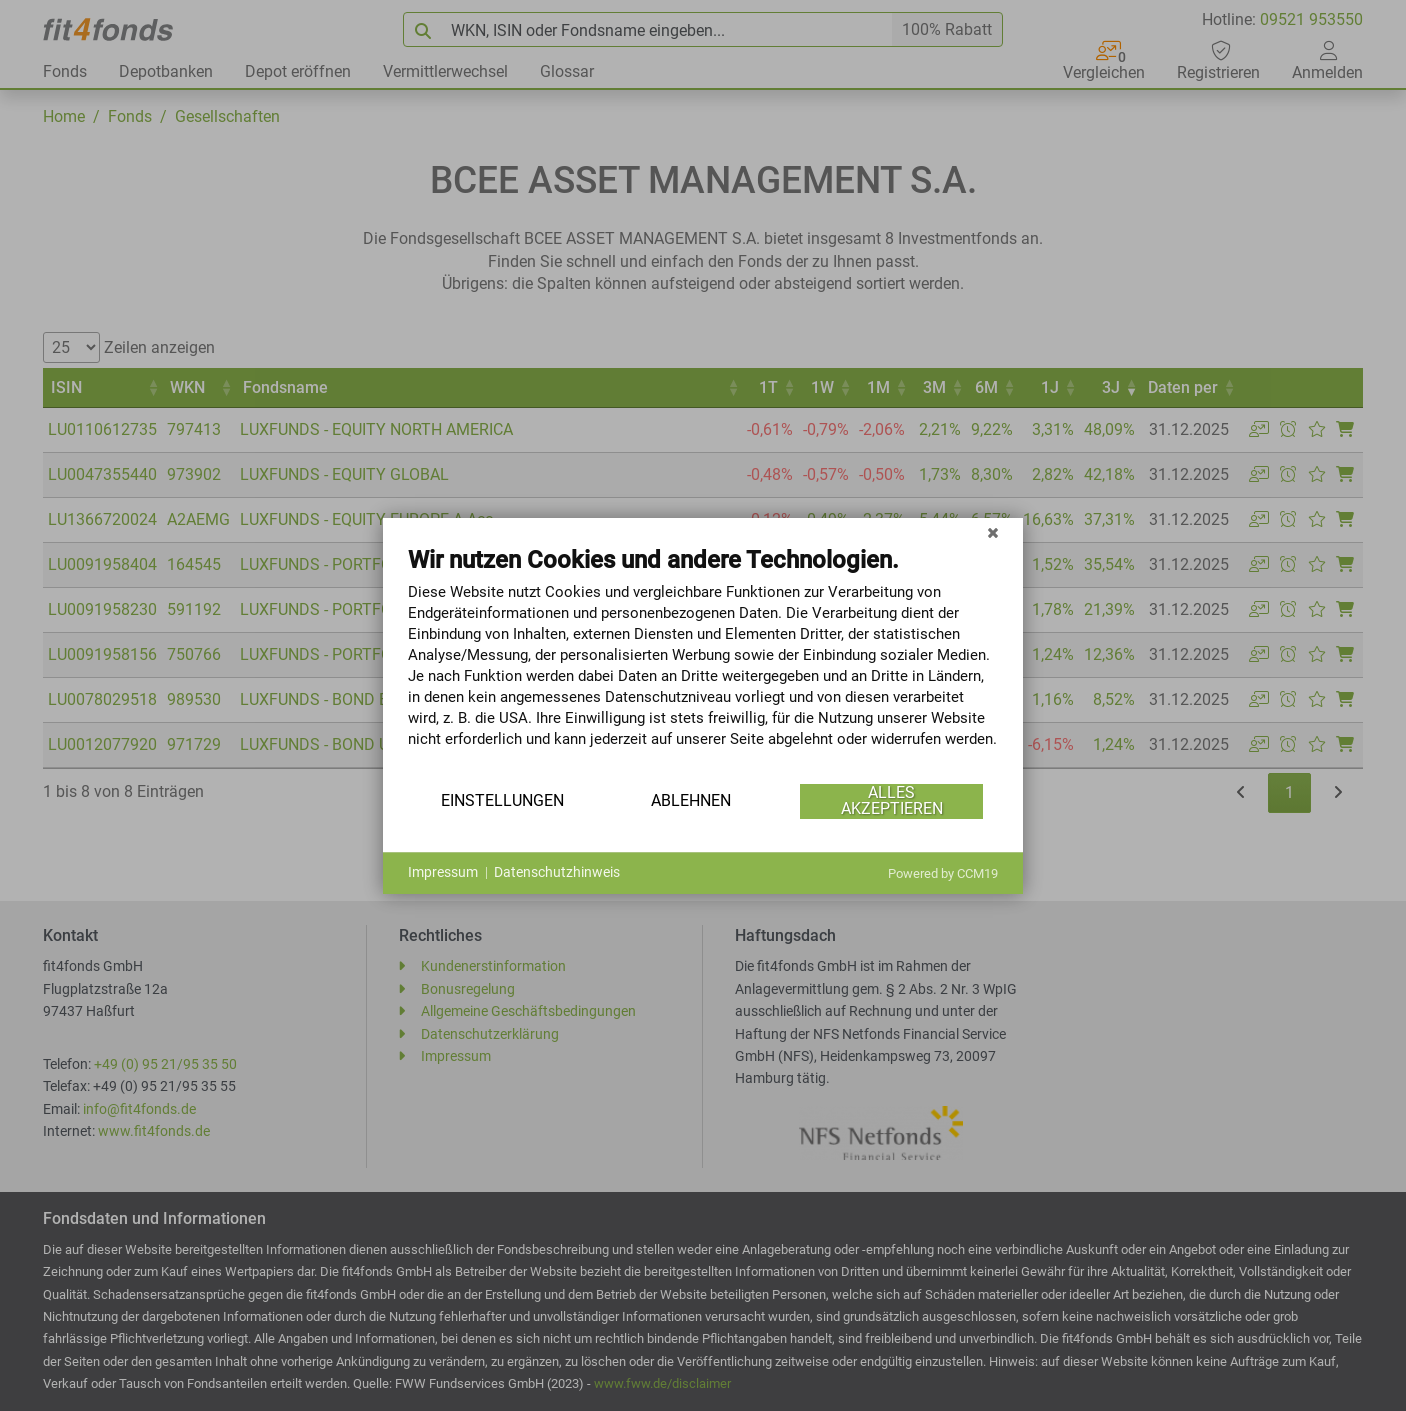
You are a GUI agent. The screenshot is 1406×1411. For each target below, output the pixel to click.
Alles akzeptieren (892, 800)
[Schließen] (993, 533)
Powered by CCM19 (943, 873)
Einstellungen (502, 800)
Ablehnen (691, 800)
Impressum (443, 872)
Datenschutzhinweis (557, 872)
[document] (703, 662)
